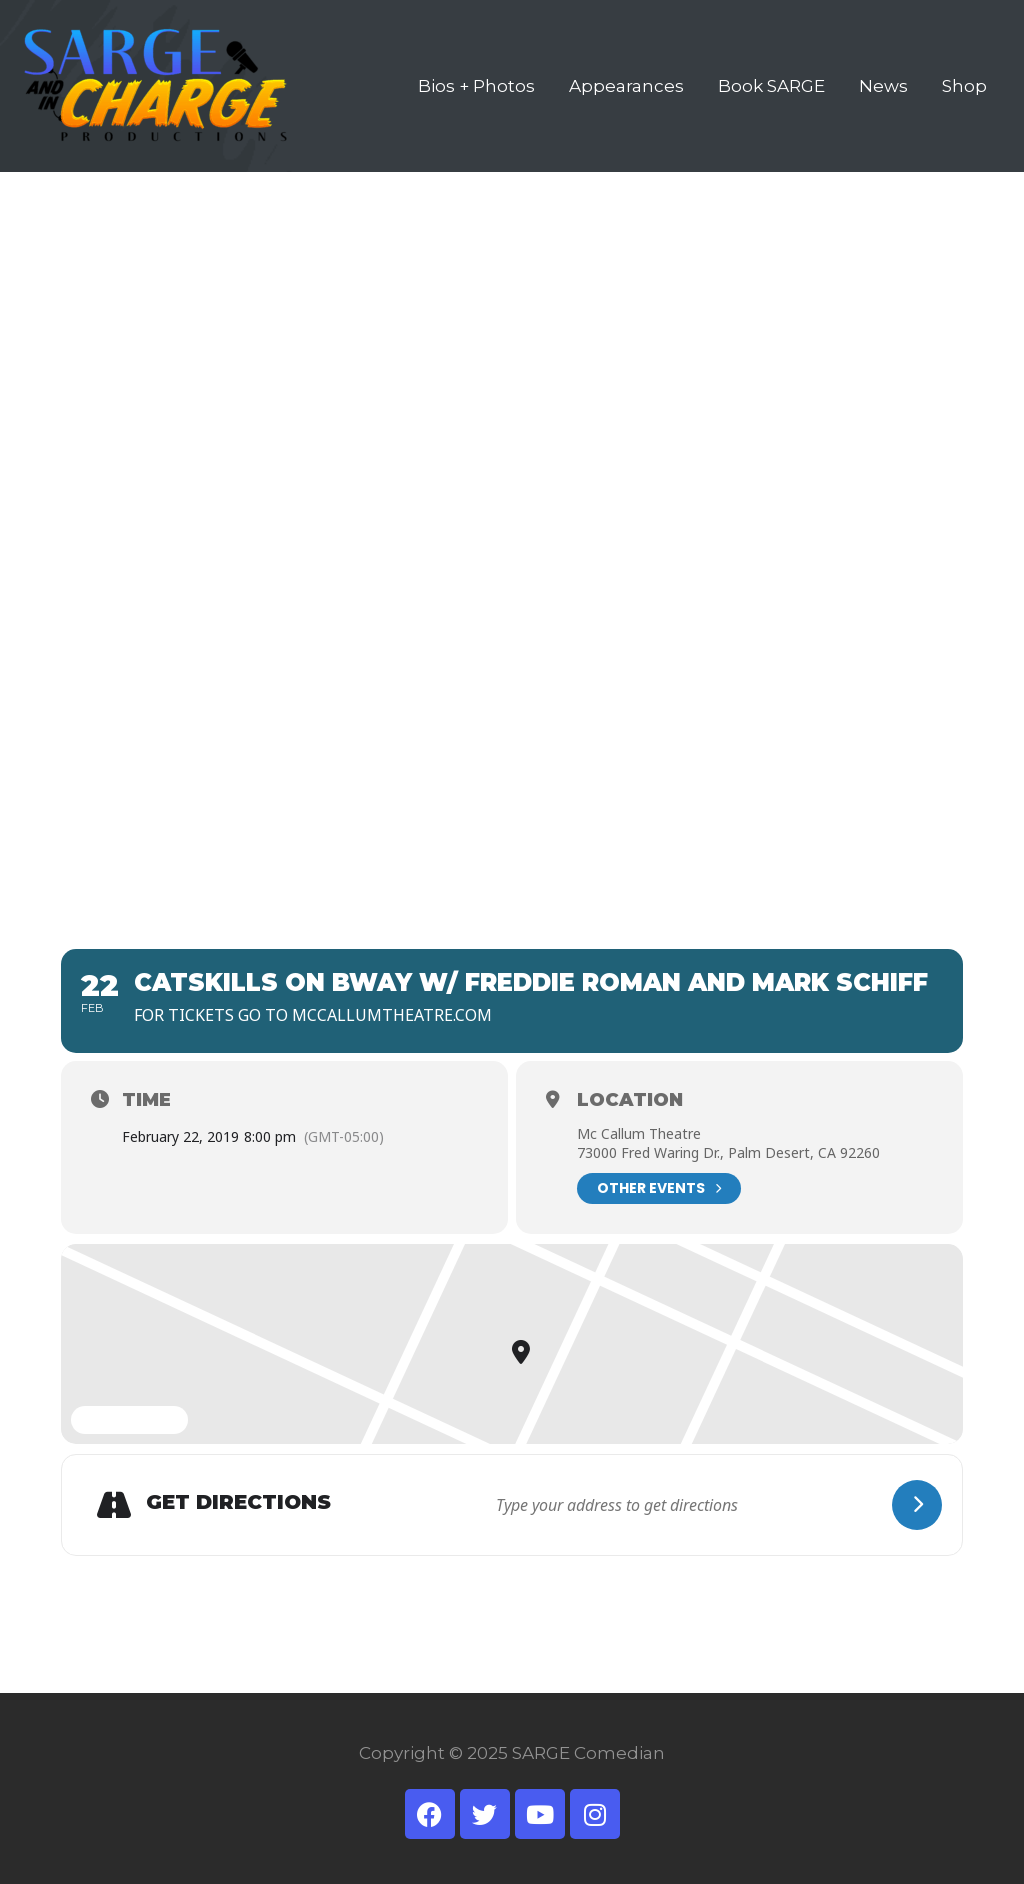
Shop (964, 86)
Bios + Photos (476, 86)
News (883, 86)
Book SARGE (771, 86)
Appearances (626, 86)
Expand (129, 1421)
